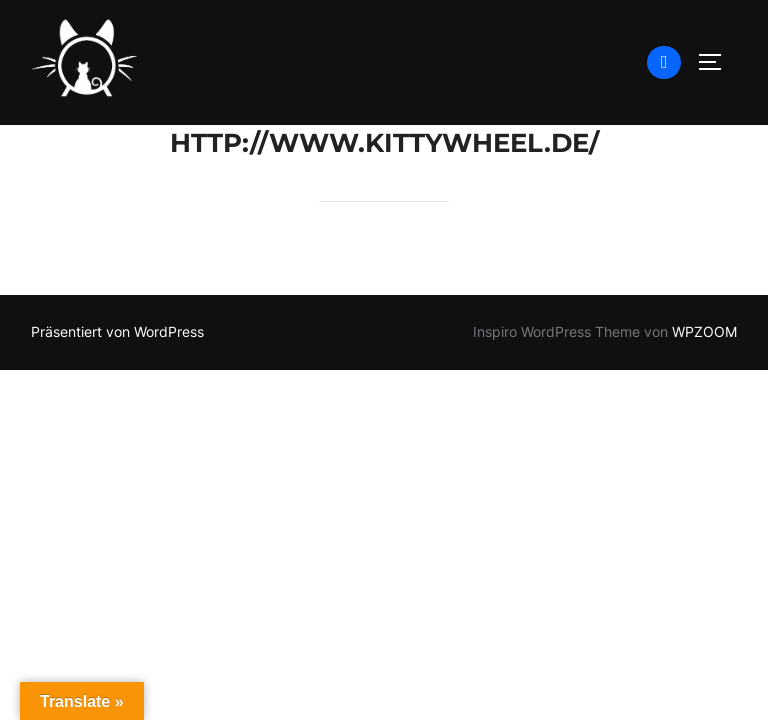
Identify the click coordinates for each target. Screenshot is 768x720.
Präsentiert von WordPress (117, 331)
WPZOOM (704, 331)
